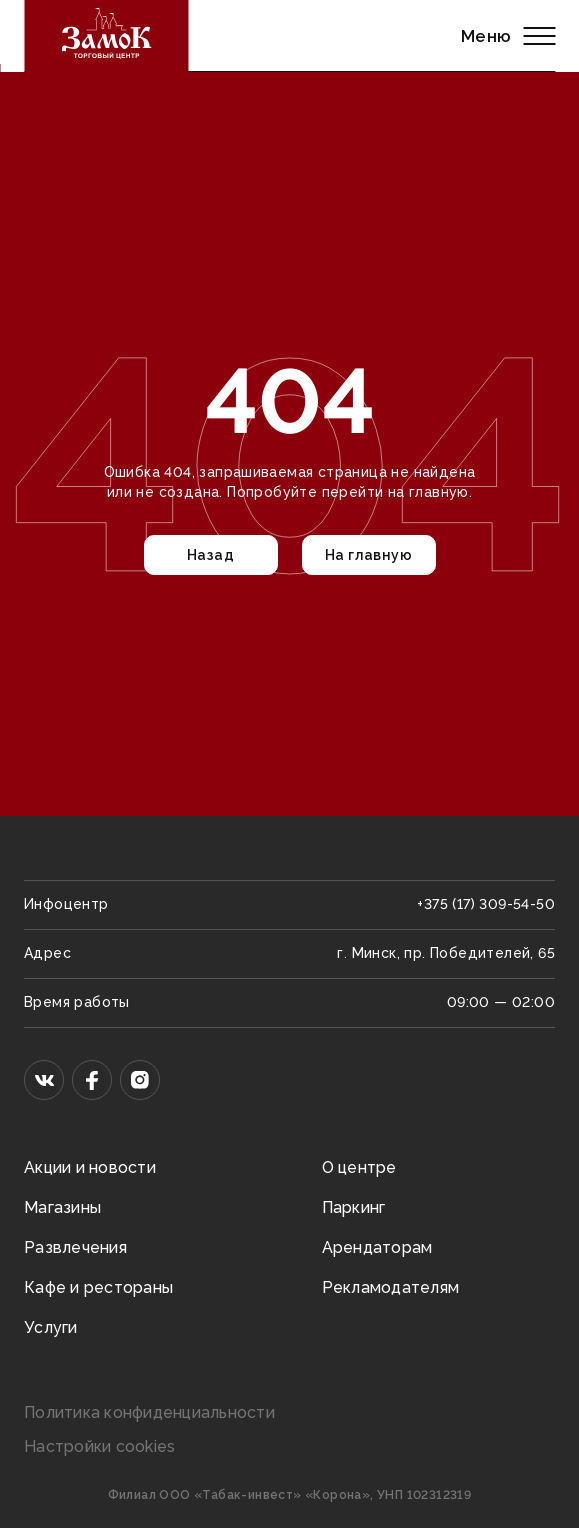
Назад (210, 555)
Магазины (62, 1207)
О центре (359, 1167)
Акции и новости (90, 1167)
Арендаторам (377, 1247)
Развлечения (75, 1247)
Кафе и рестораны (98, 1287)
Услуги (51, 1327)
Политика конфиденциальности (149, 1412)
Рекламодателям (391, 1287)
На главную (368, 555)
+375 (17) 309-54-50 (486, 904)
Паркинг (354, 1207)
